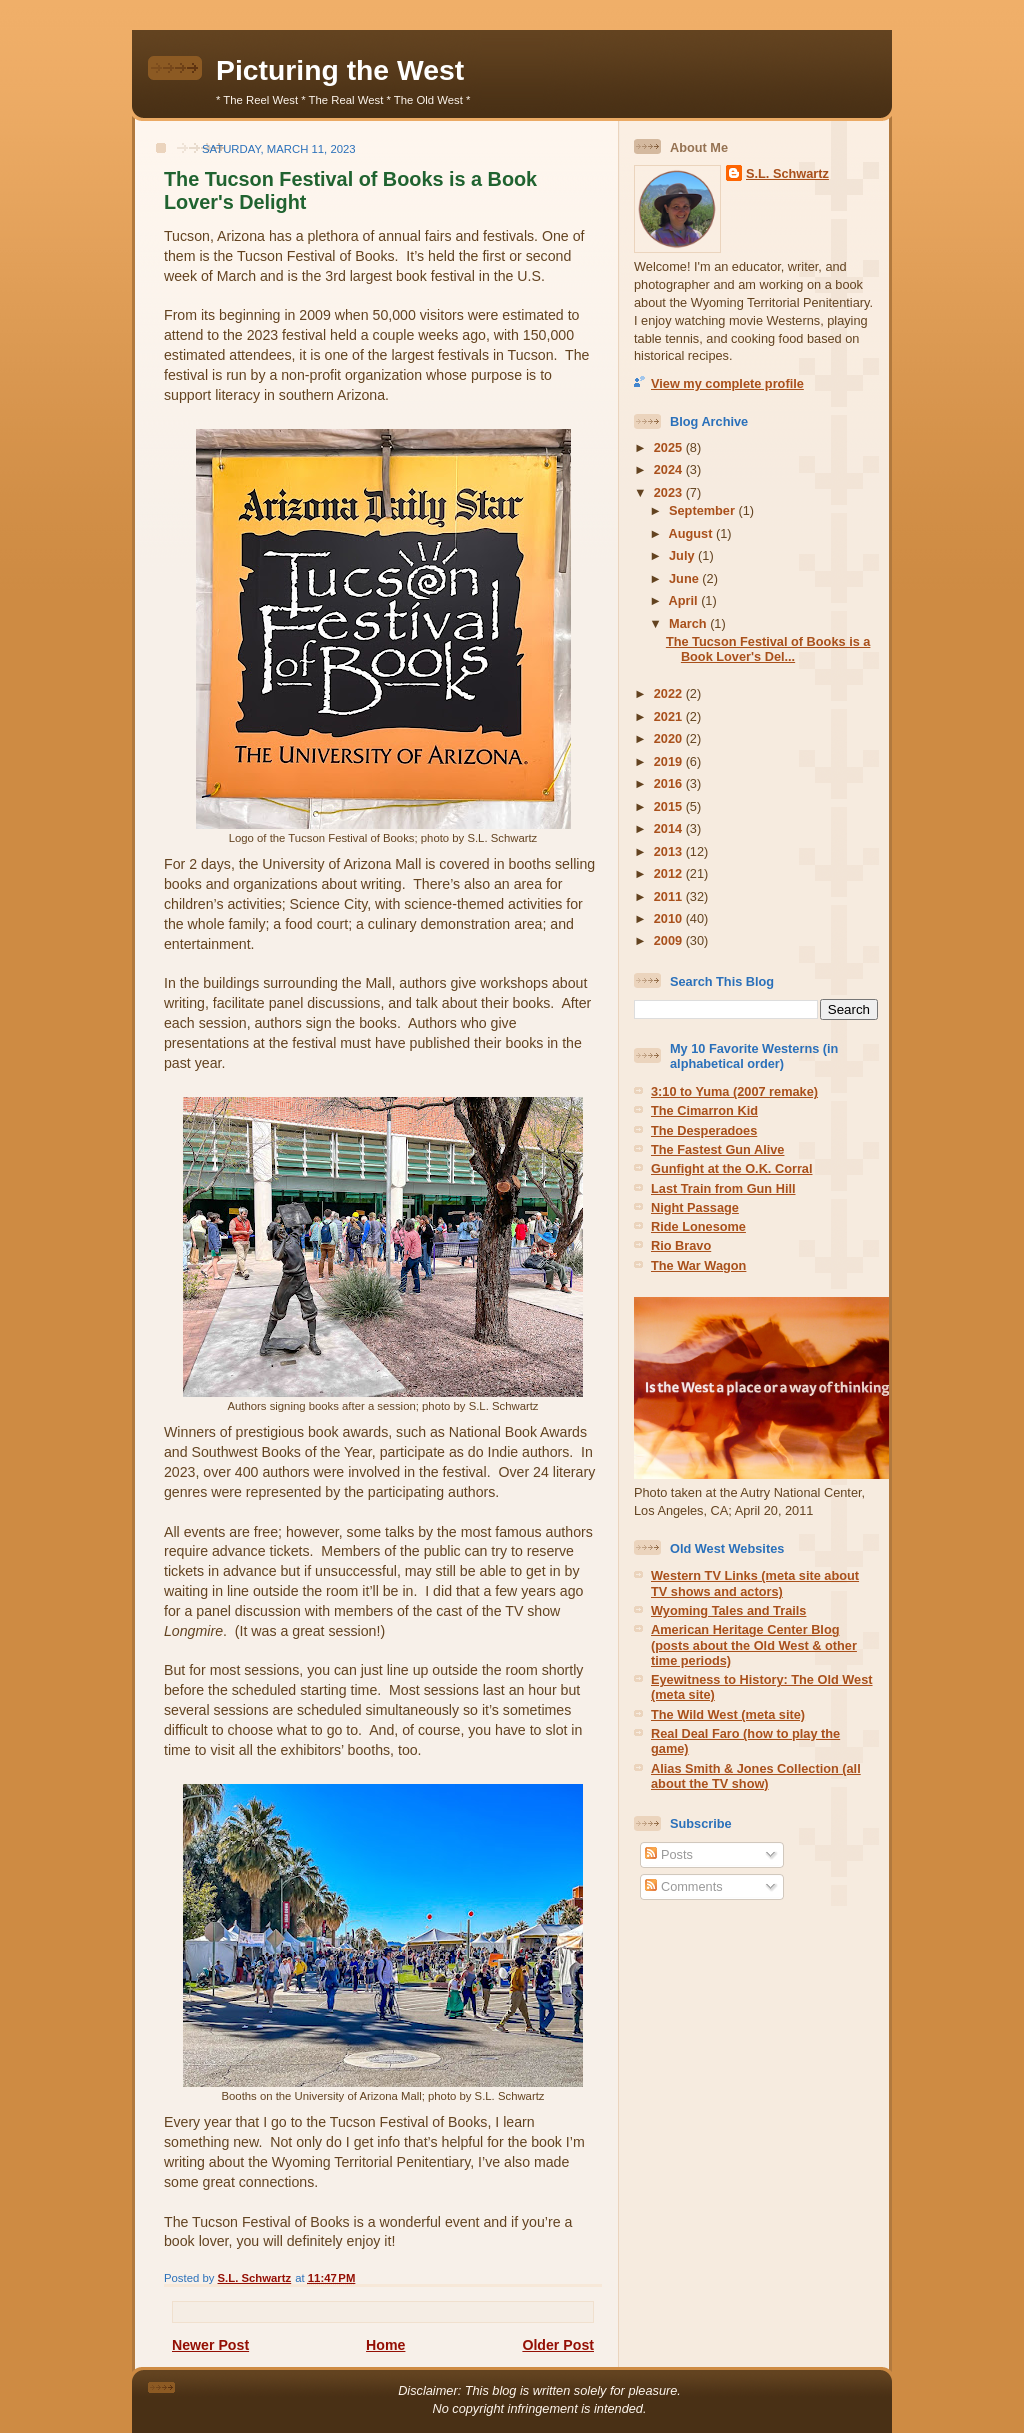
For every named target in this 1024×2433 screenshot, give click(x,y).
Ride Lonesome (698, 1226)
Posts (668, 1854)
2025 (670, 447)
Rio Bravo (681, 1245)
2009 (670, 940)
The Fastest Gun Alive (717, 1149)
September (703, 510)
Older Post (558, 2345)
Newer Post (210, 2345)
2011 (670, 896)
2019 (670, 761)
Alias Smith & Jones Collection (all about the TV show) (756, 1776)
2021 (670, 716)
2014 (670, 828)
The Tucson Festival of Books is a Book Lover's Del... (768, 649)
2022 (670, 693)
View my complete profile (727, 383)
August (692, 533)
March (689, 623)
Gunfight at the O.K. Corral (732, 1168)
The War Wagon (698, 1265)
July (683, 555)
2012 (670, 873)
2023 (670, 492)
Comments (683, 1886)
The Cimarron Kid (704, 1110)
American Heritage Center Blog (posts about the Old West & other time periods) (754, 1645)
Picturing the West (340, 70)
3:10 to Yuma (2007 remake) (734, 1091)
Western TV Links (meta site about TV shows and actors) (755, 1583)
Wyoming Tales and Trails (728, 1610)
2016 (670, 783)
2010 (670, 918)
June (685, 578)
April (685, 600)
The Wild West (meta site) (728, 1714)
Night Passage (695, 1207)
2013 (670, 851)
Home (385, 2345)
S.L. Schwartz (787, 173)
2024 (670, 469)
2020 (670, 738)
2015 (670, 806)
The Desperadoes (704, 1130)
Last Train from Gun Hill (723, 1188)
